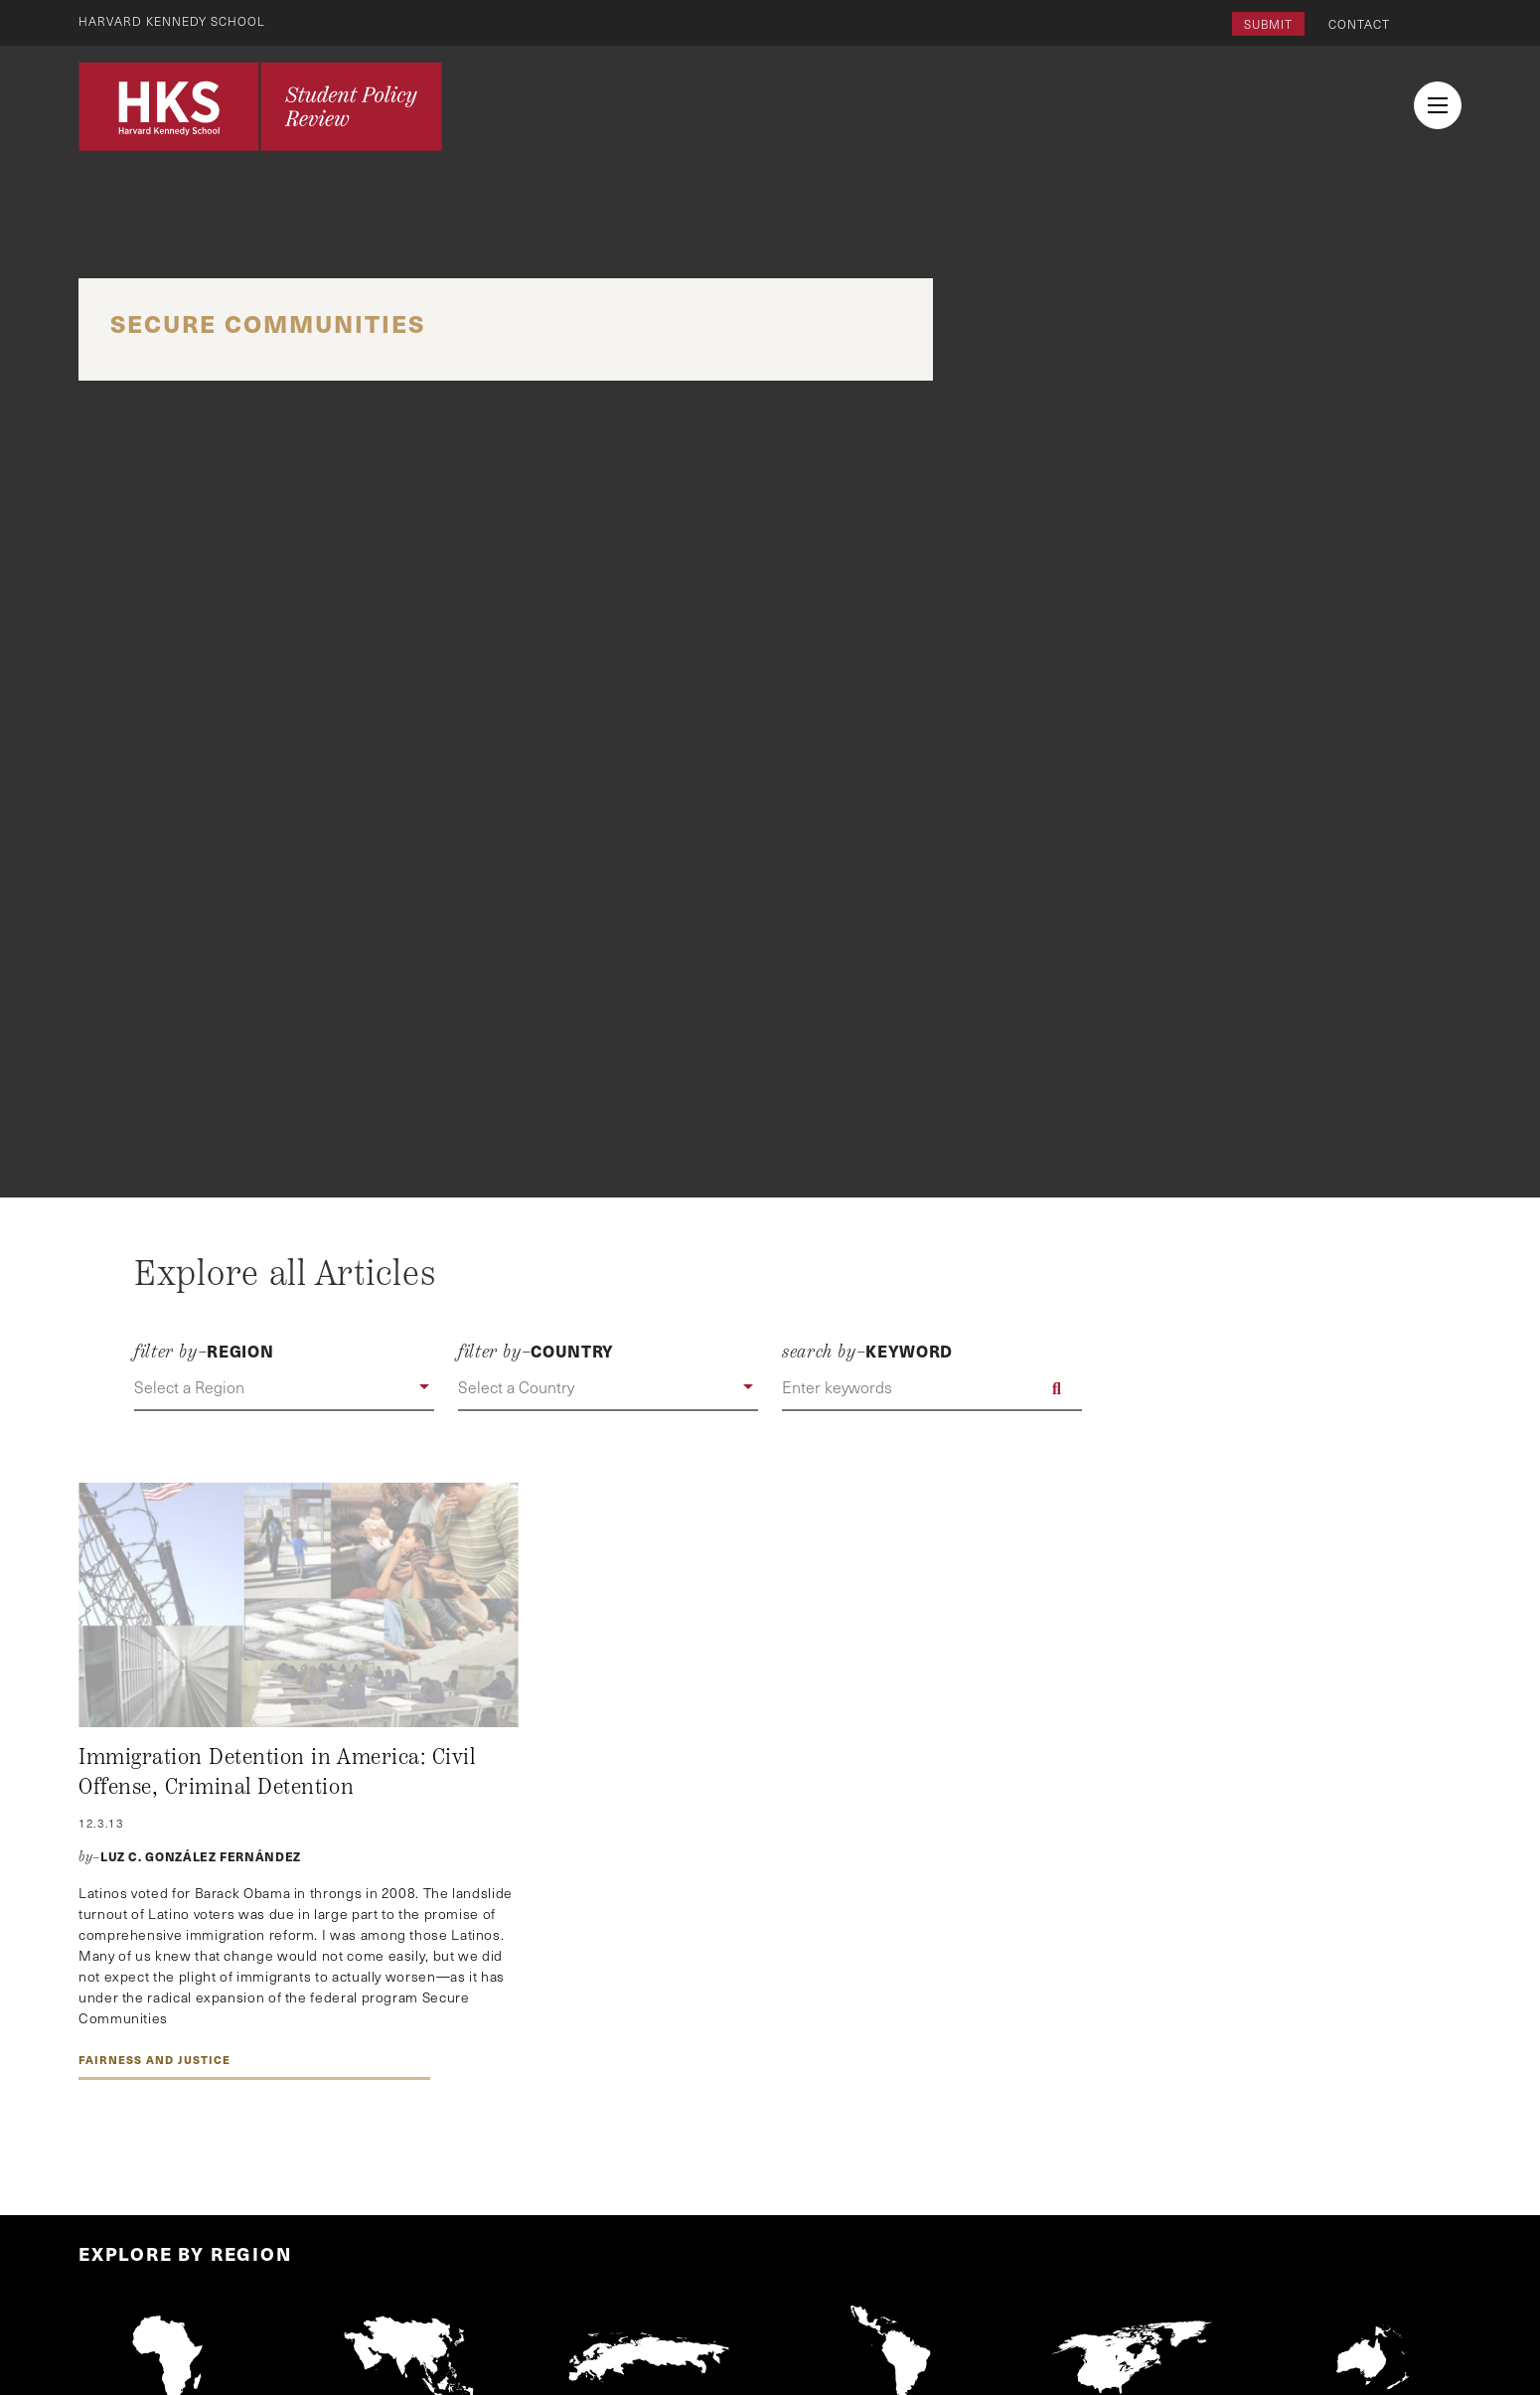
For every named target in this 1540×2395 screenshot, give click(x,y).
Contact (1359, 24)
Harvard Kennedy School (171, 21)
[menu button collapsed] (1438, 105)
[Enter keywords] (932, 1388)
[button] (284, 1388)
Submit (1268, 24)
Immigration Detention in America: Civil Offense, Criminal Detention (276, 1772)
